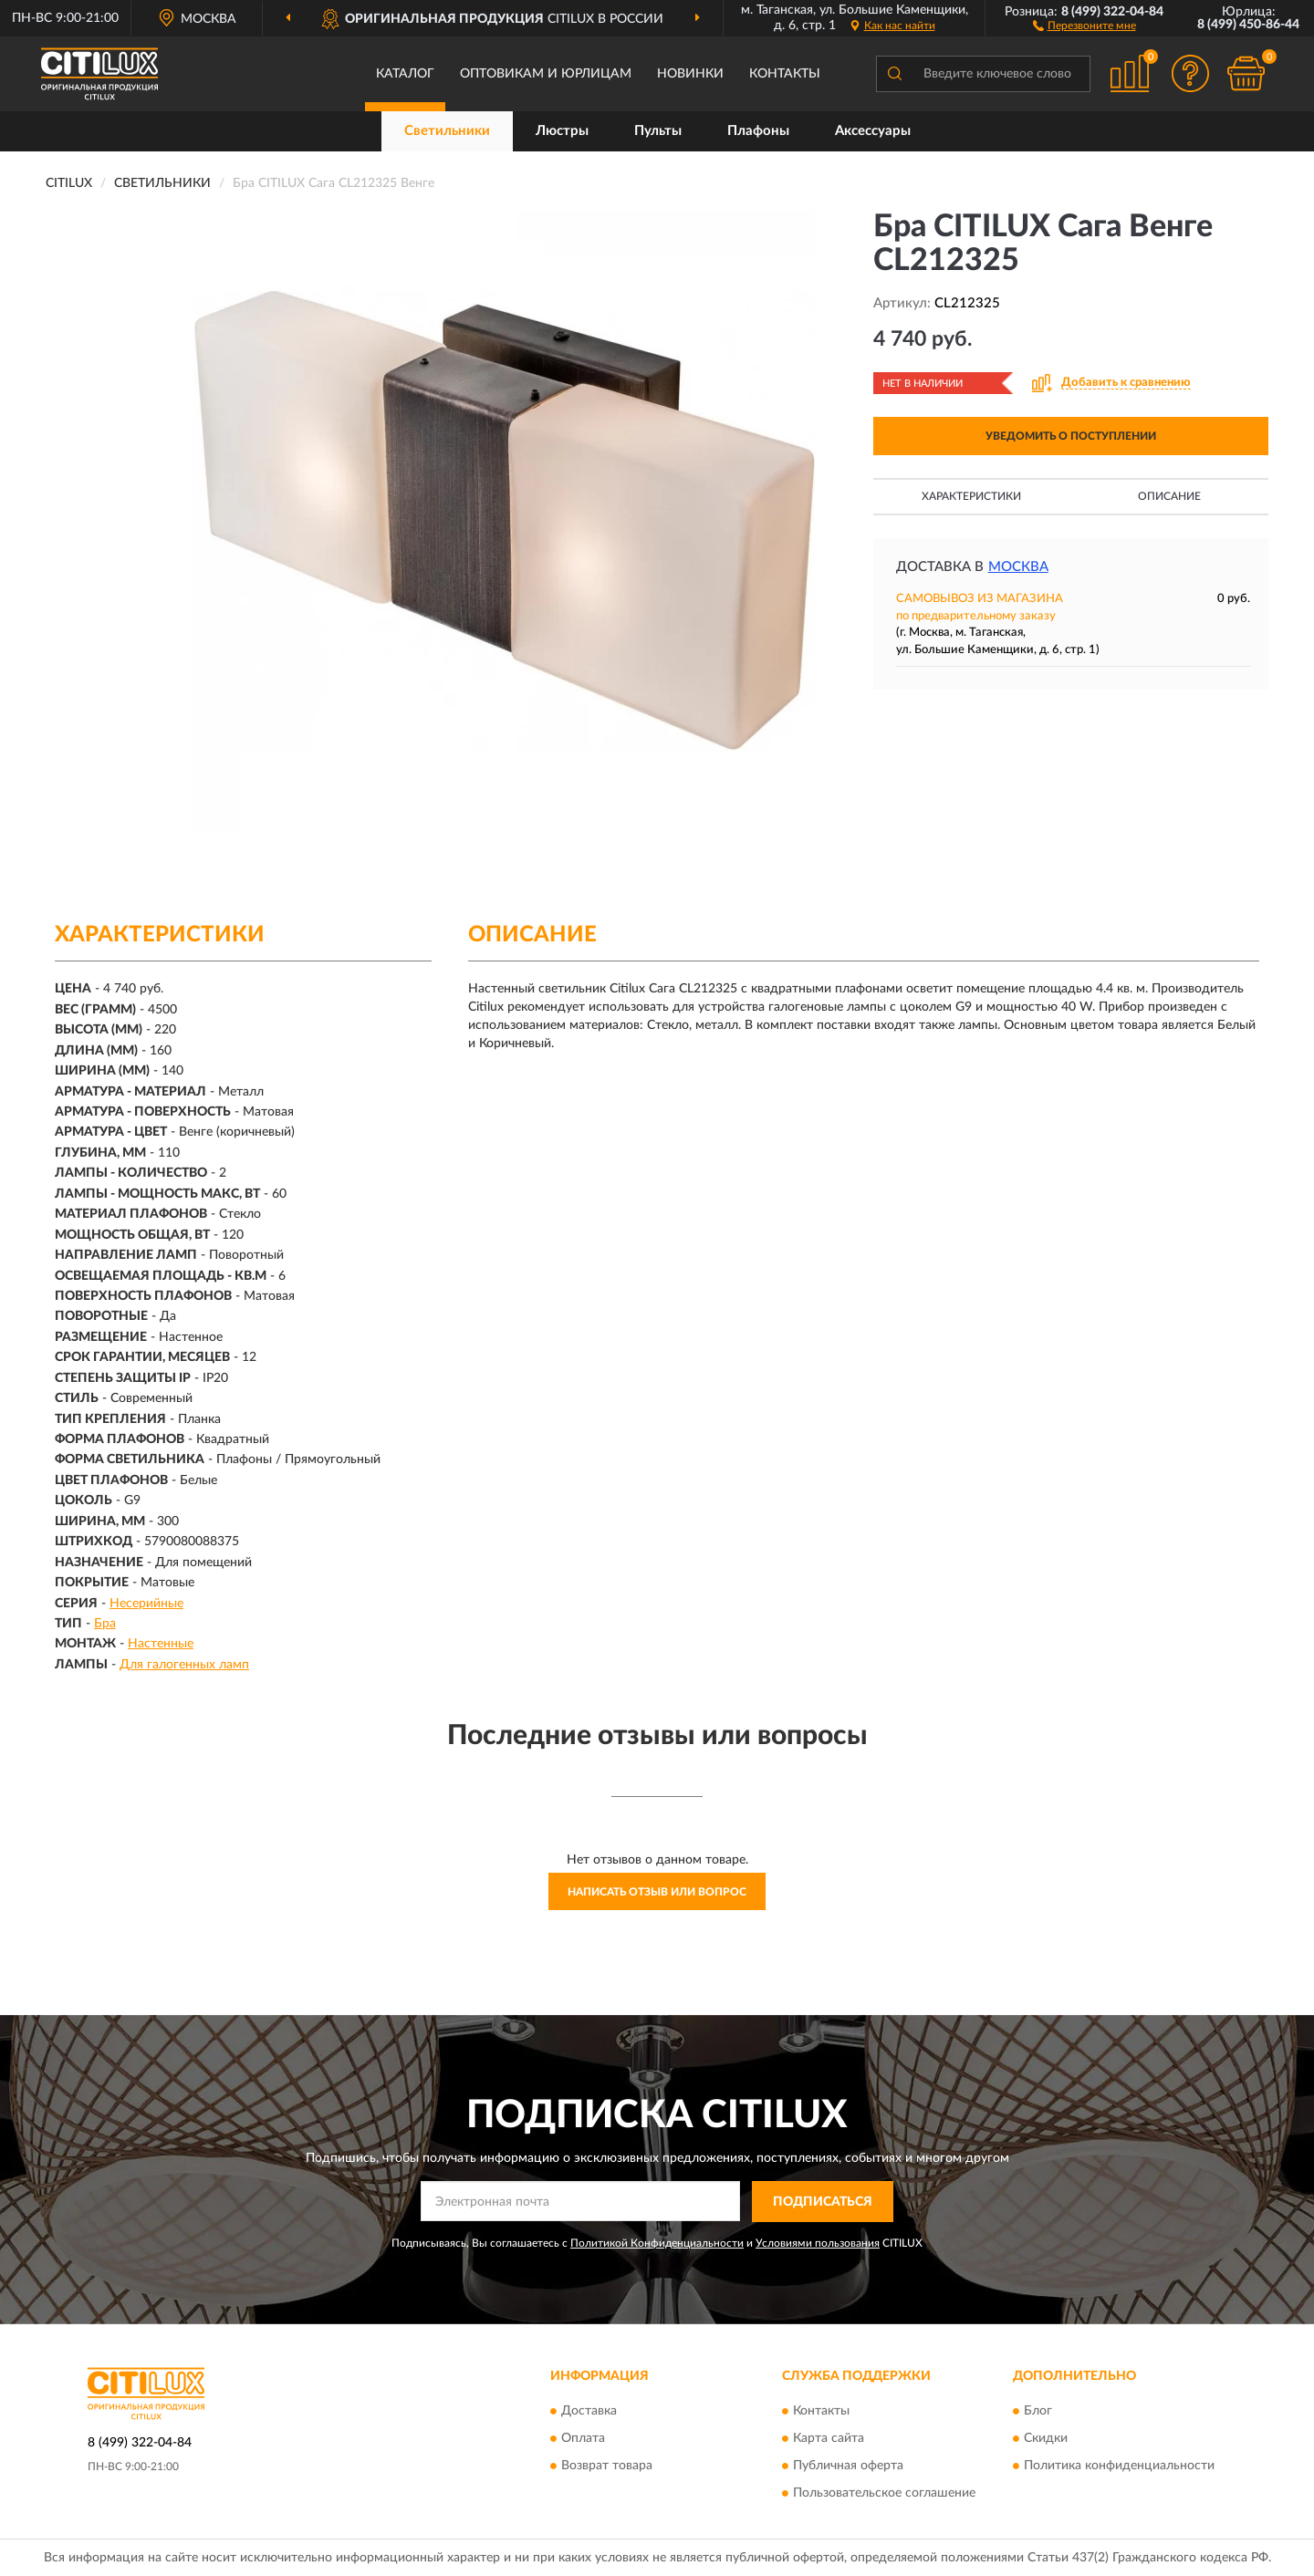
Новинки (690, 74)
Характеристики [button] (971, 496)
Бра (105, 1623)
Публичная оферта (848, 2466)
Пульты (658, 131)
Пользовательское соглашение (884, 2494)
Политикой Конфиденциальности (657, 2243)
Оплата (583, 2439)
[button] (1084, 24)
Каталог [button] (405, 74)
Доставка (589, 2411)
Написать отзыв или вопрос (657, 1891)
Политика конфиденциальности (1119, 2466)
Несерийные (146, 1603)
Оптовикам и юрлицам (545, 74)
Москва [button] (1018, 567)
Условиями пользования (818, 2243)
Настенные (160, 1643)
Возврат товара (606, 2466)
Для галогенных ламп (184, 1664)
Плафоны (758, 131)
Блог (1038, 2411)
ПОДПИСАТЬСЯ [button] (822, 2202)
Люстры (562, 131)
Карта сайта (828, 2439)
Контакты (784, 74)
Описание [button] (1169, 496)
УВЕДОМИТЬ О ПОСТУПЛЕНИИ (1071, 436)
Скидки (1046, 2439)
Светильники (447, 131)
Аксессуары (873, 131)
